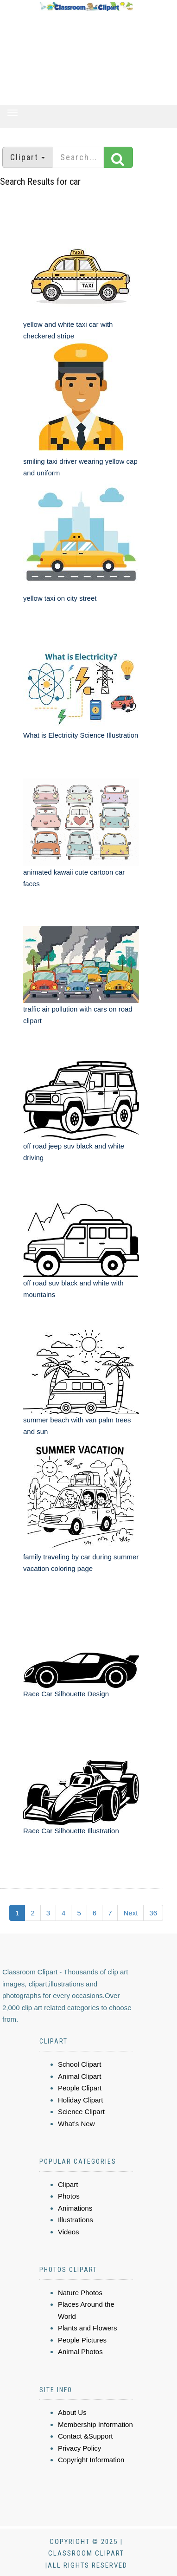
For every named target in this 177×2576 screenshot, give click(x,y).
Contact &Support (85, 2436)
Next (130, 1913)
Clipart (68, 2184)
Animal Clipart (79, 2076)
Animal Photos (80, 2351)
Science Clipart (81, 2111)
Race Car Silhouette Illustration (71, 1831)
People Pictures (82, 2340)
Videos (68, 2232)
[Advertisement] (86, 58)
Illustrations (75, 2220)
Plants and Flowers (87, 2328)
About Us (72, 2412)
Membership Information (95, 2424)
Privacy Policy (79, 2448)
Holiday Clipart (80, 2100)
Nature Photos (80, 2293)
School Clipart (79, 2064)
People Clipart (79, 2088)
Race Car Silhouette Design (66, 1694)
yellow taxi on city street (59, 598)
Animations (75, 2208)
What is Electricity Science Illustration (80, 735)
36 (153, 1913)
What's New (76, 2124)
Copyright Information (91, 2460)
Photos (69, 2196)
